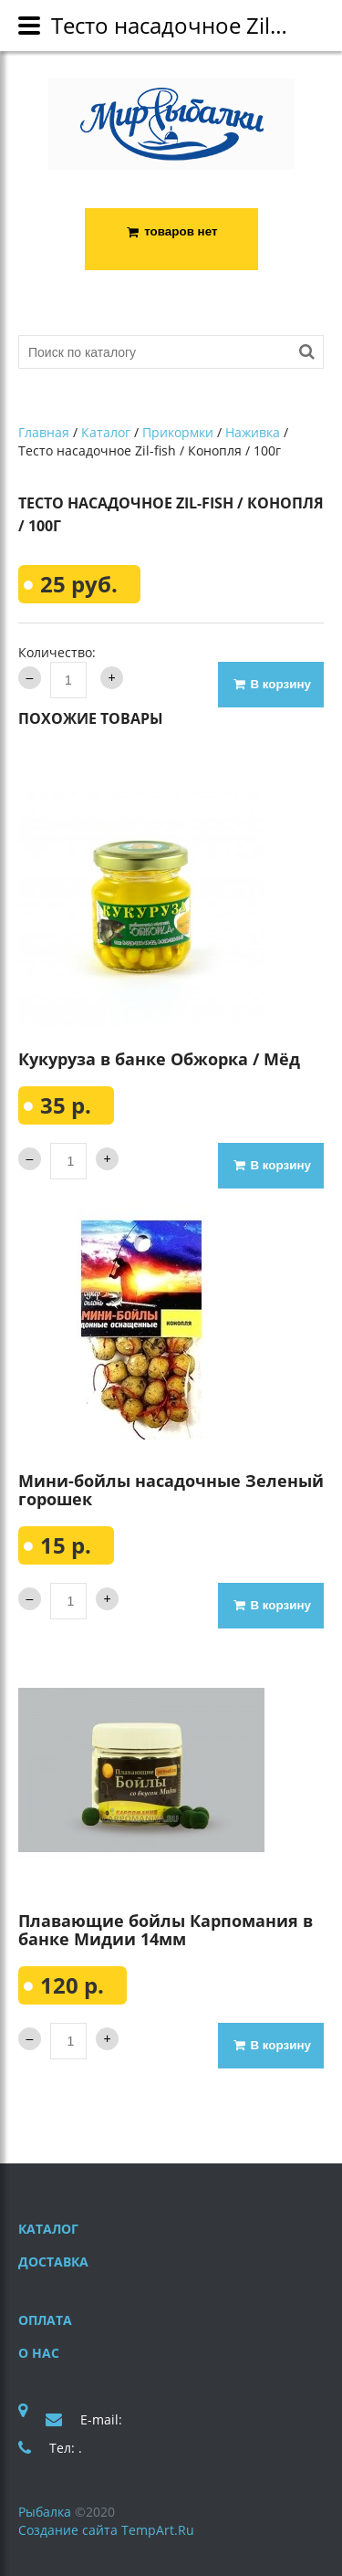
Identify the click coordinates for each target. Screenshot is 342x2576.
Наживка (252, 433)
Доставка (53, 2261)
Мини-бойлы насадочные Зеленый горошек (171, 1490)
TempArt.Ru (157, 2530)
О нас (38, 2352)
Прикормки (177, 433)
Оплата (45, 2320)
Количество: (57, 652)
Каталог (105, 433)
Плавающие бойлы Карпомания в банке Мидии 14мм (165, 1930)
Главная (43, 433)
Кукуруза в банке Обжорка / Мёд (159, 1059)
